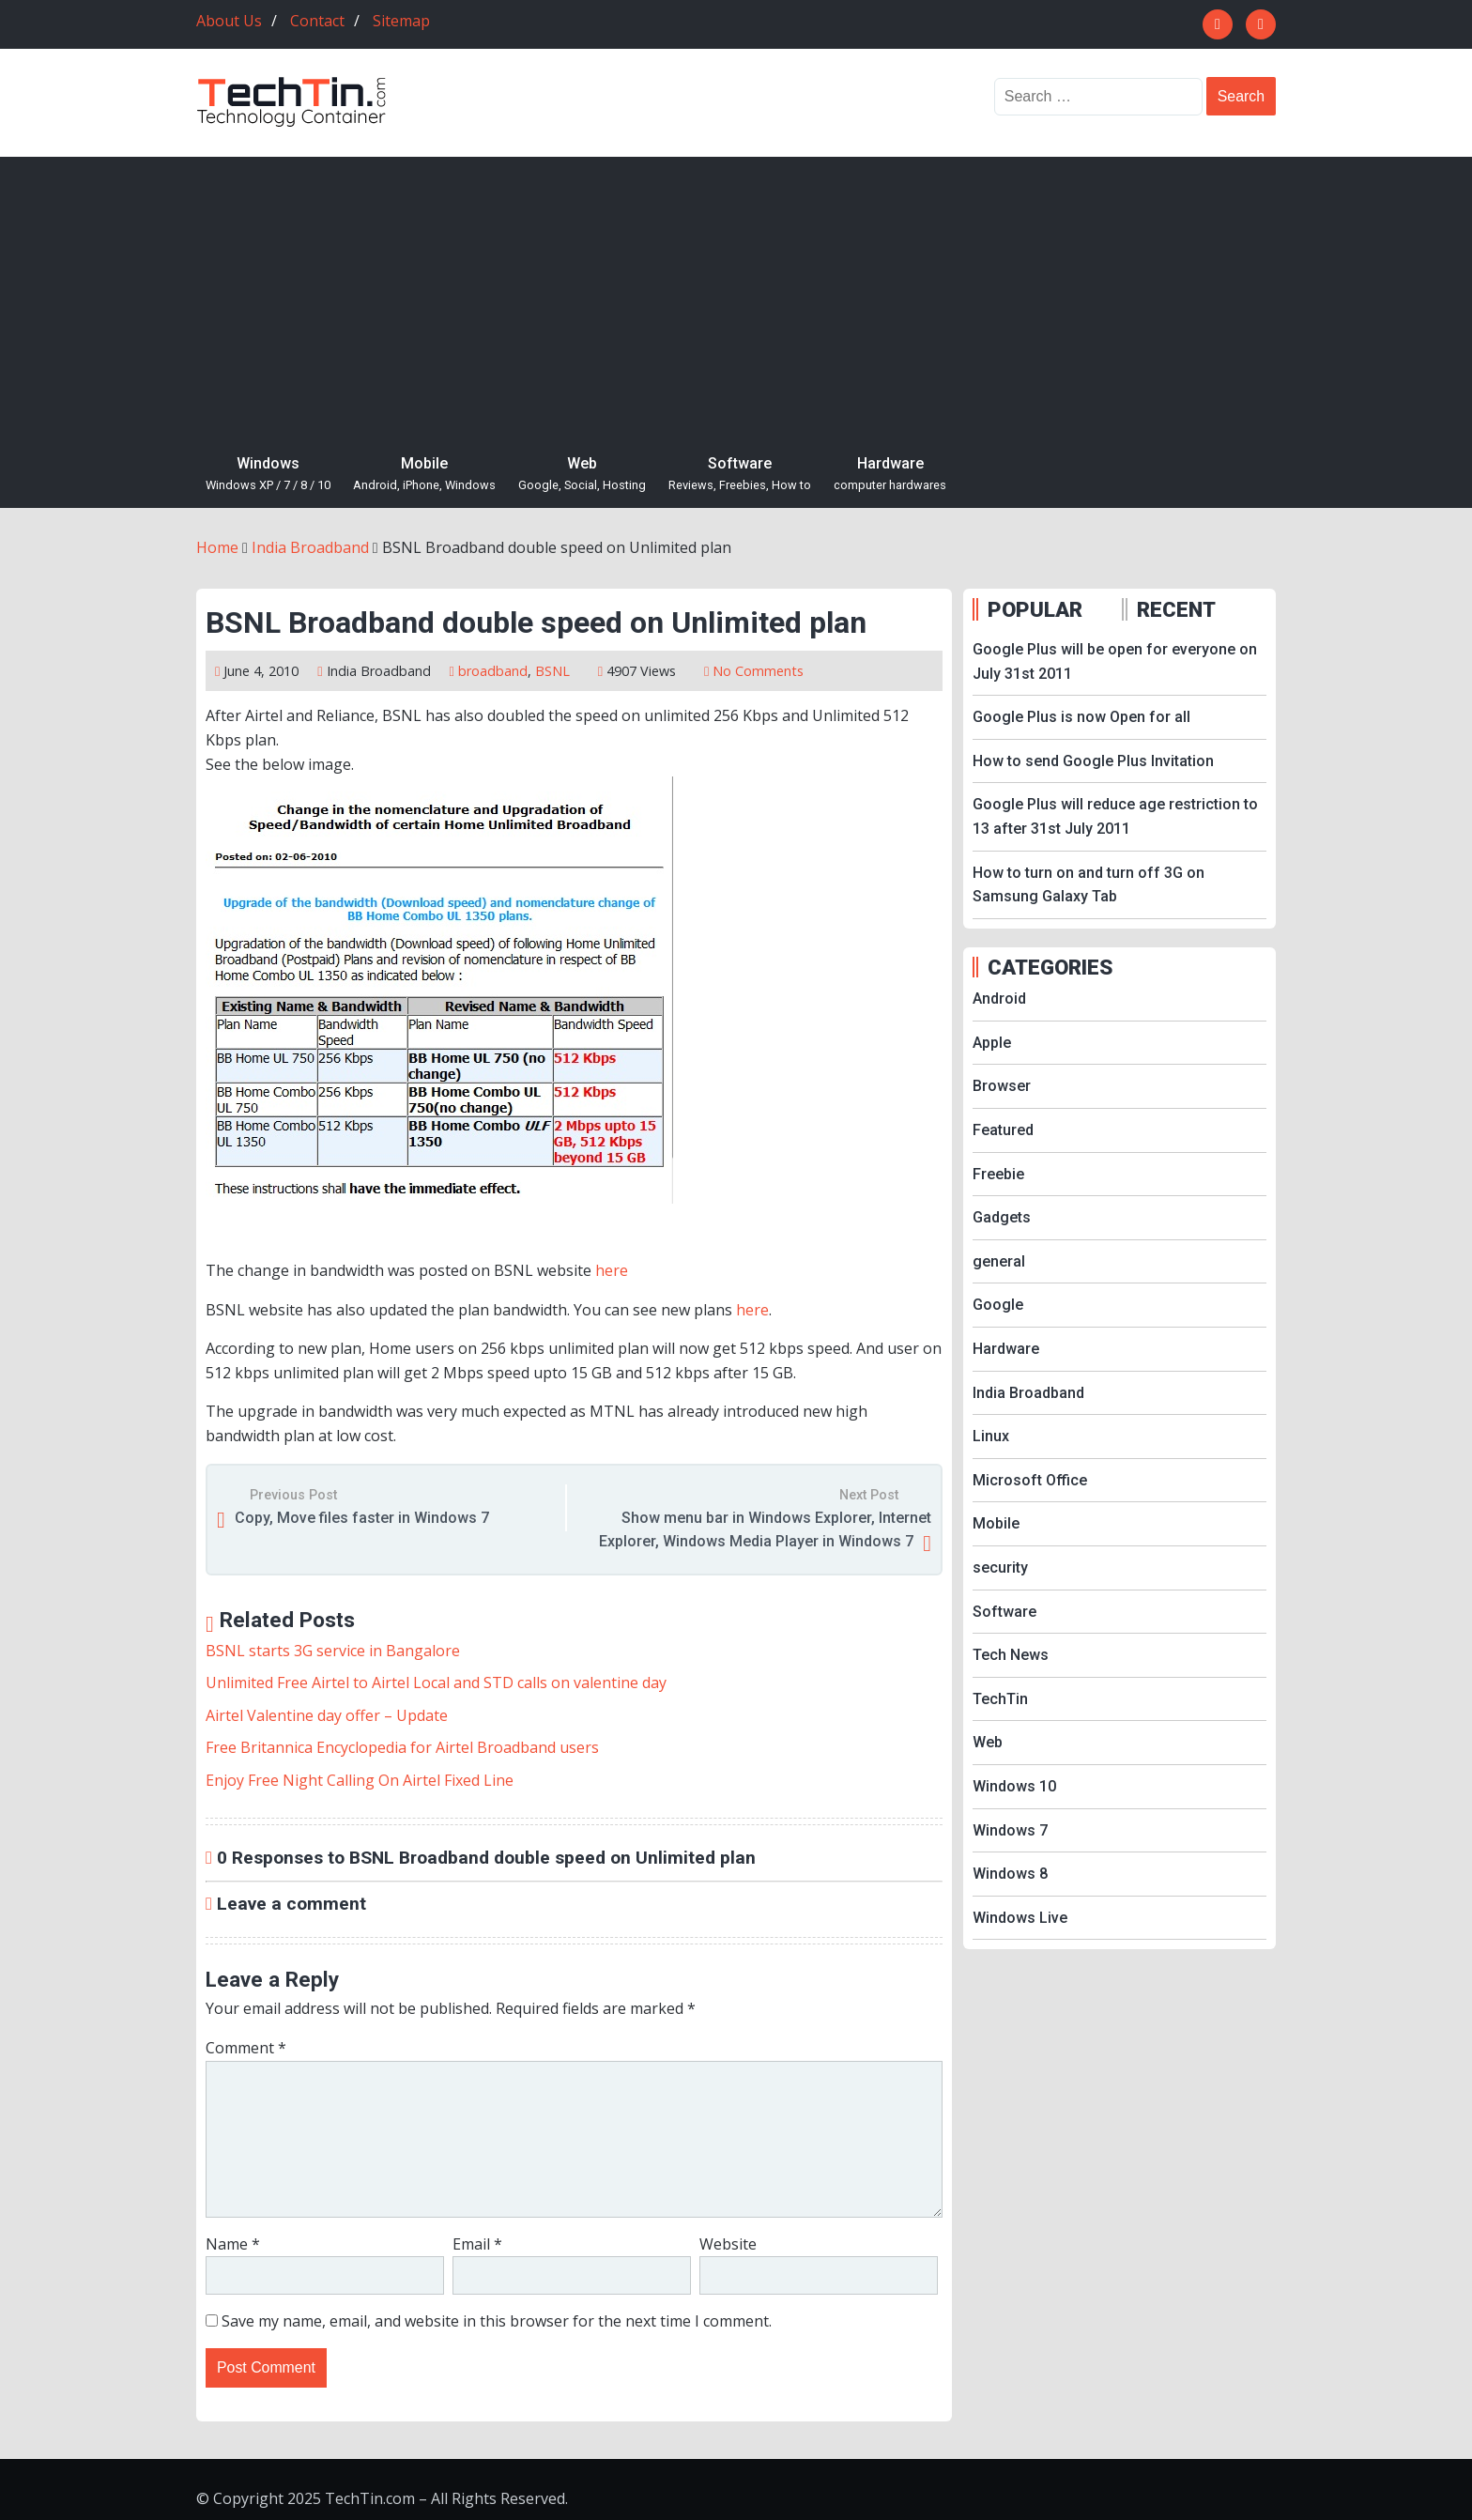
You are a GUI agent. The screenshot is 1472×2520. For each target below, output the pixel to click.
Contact (317, 20)
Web (582, 474)
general (999, 1261)
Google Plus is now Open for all (1081, 717)
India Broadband (379, 671)
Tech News (1011, 1655)
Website (728, 2244)
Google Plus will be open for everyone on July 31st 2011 (1115, 661)
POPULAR (1035, 609)
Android (999, 998)
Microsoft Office (1030, 1480)
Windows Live (1020, 1918)
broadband (493, 671)
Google (998, 1305)
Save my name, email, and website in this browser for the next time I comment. (497, 2321)
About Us (229, 20)
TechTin (1000, 1699)
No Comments (758, 671)
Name (233, 2244)
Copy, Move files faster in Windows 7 (362, 1518)
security (1000, 1567)
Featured (1003, 1130)
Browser (1002, 1086)
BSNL (552, 671)
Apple (992, 1043)
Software (739, 474)
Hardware (890, 474)
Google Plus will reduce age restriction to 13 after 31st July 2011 (1115, 816)
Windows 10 (1014, 1786)
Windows (268, 474)
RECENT (1176, 609)
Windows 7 (1010, 1830)
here (611, 1270)
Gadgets (1002, 1217)
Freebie (998, 1174)
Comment (246, 2047)
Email (477, 2244)
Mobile (424, 474)
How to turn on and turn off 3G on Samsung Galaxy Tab (1088, 885)
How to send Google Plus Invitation (1093, 761)
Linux (991, 1436)
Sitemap (401, 20)
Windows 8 (1010, 1873)
